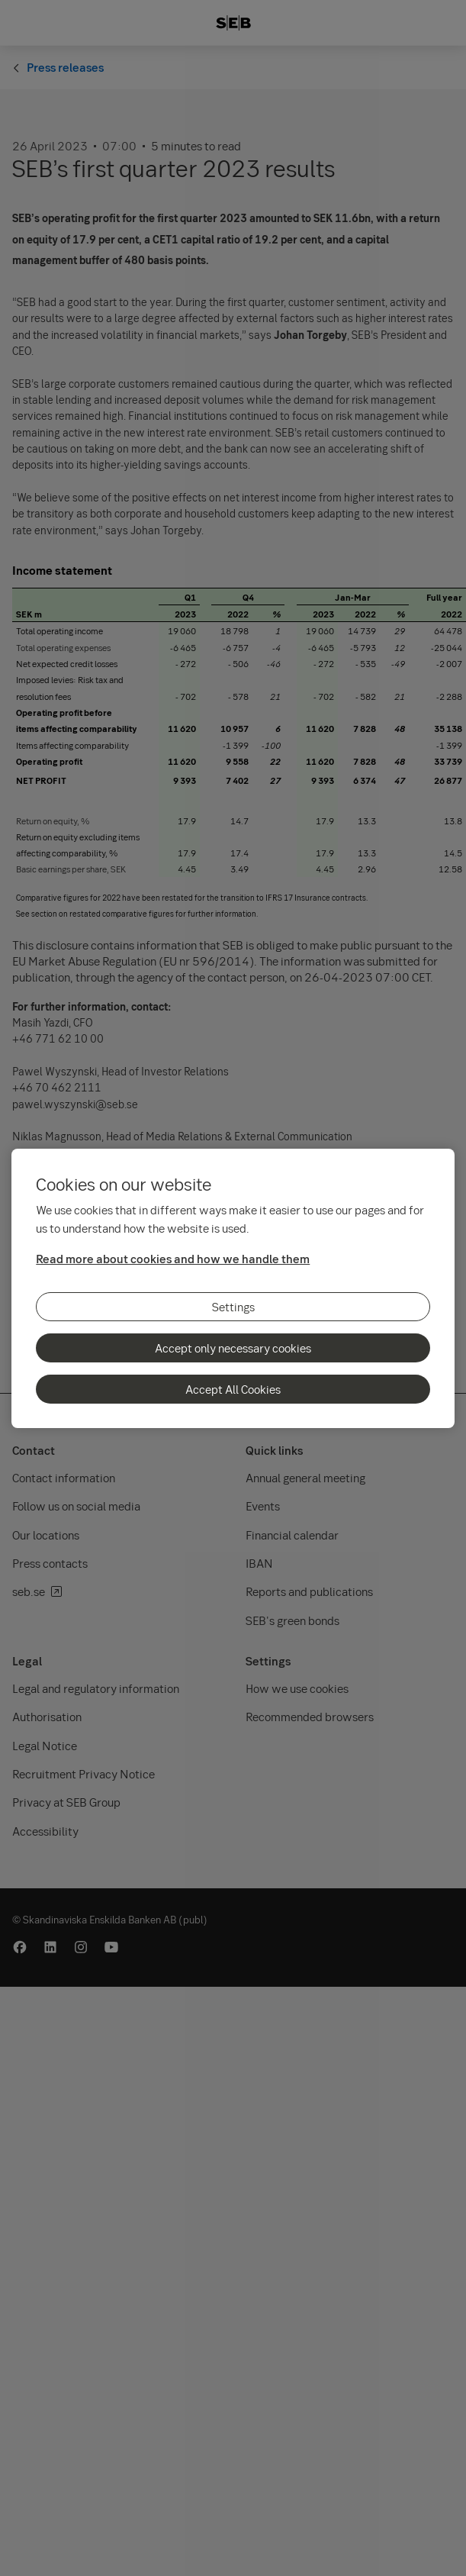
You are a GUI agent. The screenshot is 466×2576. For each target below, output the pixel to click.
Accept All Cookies (233, 1389)
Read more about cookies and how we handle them (173, 1258)
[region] (232, 1288)
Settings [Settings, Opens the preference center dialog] (233, 1306)
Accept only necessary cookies (233, 1348)
